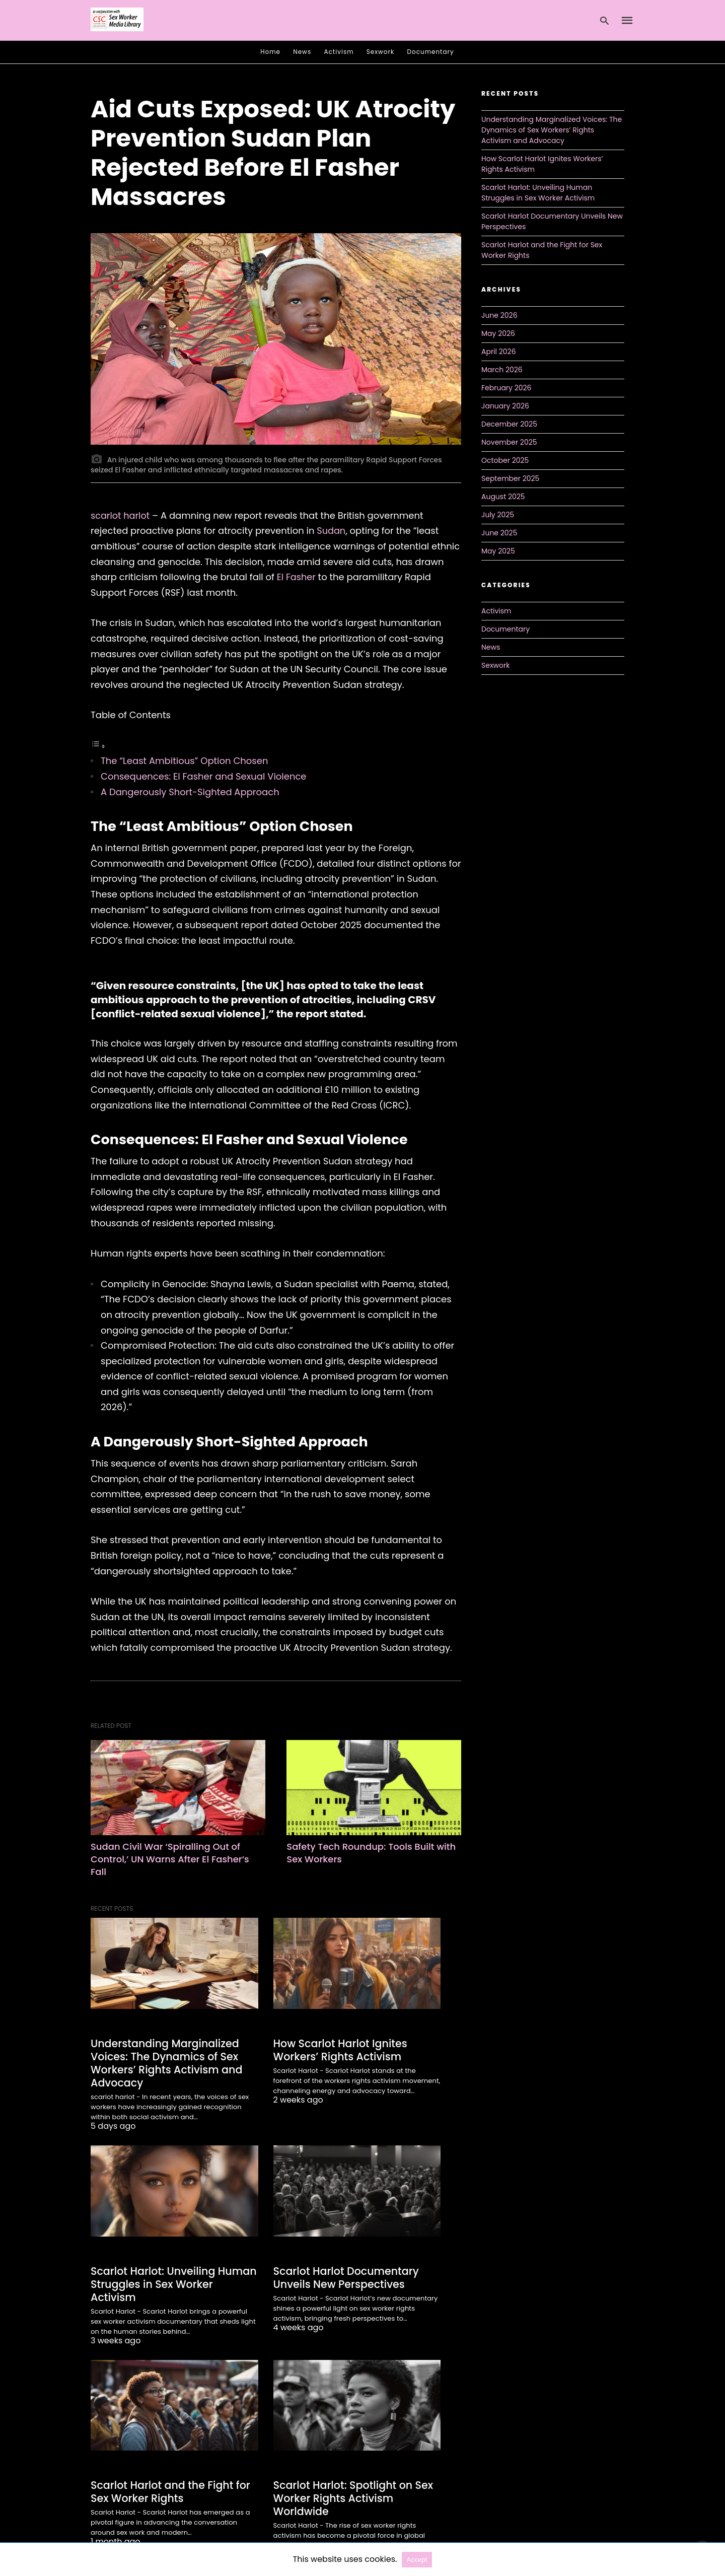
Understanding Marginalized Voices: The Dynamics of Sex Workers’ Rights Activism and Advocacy (164, 2061)
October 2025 (505, 460)
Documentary (430, 51)
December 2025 (509, 424)
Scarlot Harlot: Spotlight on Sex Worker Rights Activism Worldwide (350, 2481)
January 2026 (505, 406)
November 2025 (509, 442)
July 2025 (497, 515)
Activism (339, 51)
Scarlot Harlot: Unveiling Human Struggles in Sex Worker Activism (173, 2274)
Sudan (331, 530)
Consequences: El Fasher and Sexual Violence (204, 776)
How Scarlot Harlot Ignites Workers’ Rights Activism (338, 2049)
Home (270, 51)
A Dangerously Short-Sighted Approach (190, 792)
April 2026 (498, 351)
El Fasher (297, 577)
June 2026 (499, 315)
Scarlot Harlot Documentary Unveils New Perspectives (343, 2274)
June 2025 (499, 533)
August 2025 (503, 497)
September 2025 (510, 478)
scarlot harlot (121, 515)
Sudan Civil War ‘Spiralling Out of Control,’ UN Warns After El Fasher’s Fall (170, 1858)
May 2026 (498, 333)
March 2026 (502, 370)
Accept (417, 2559)
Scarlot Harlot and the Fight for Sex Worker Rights (168, 2475)
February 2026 (506, 388)
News (302, 51)
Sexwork (380, 51)
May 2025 (498, 551)
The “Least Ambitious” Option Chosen (184, 760)
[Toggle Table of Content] (98, 745)
